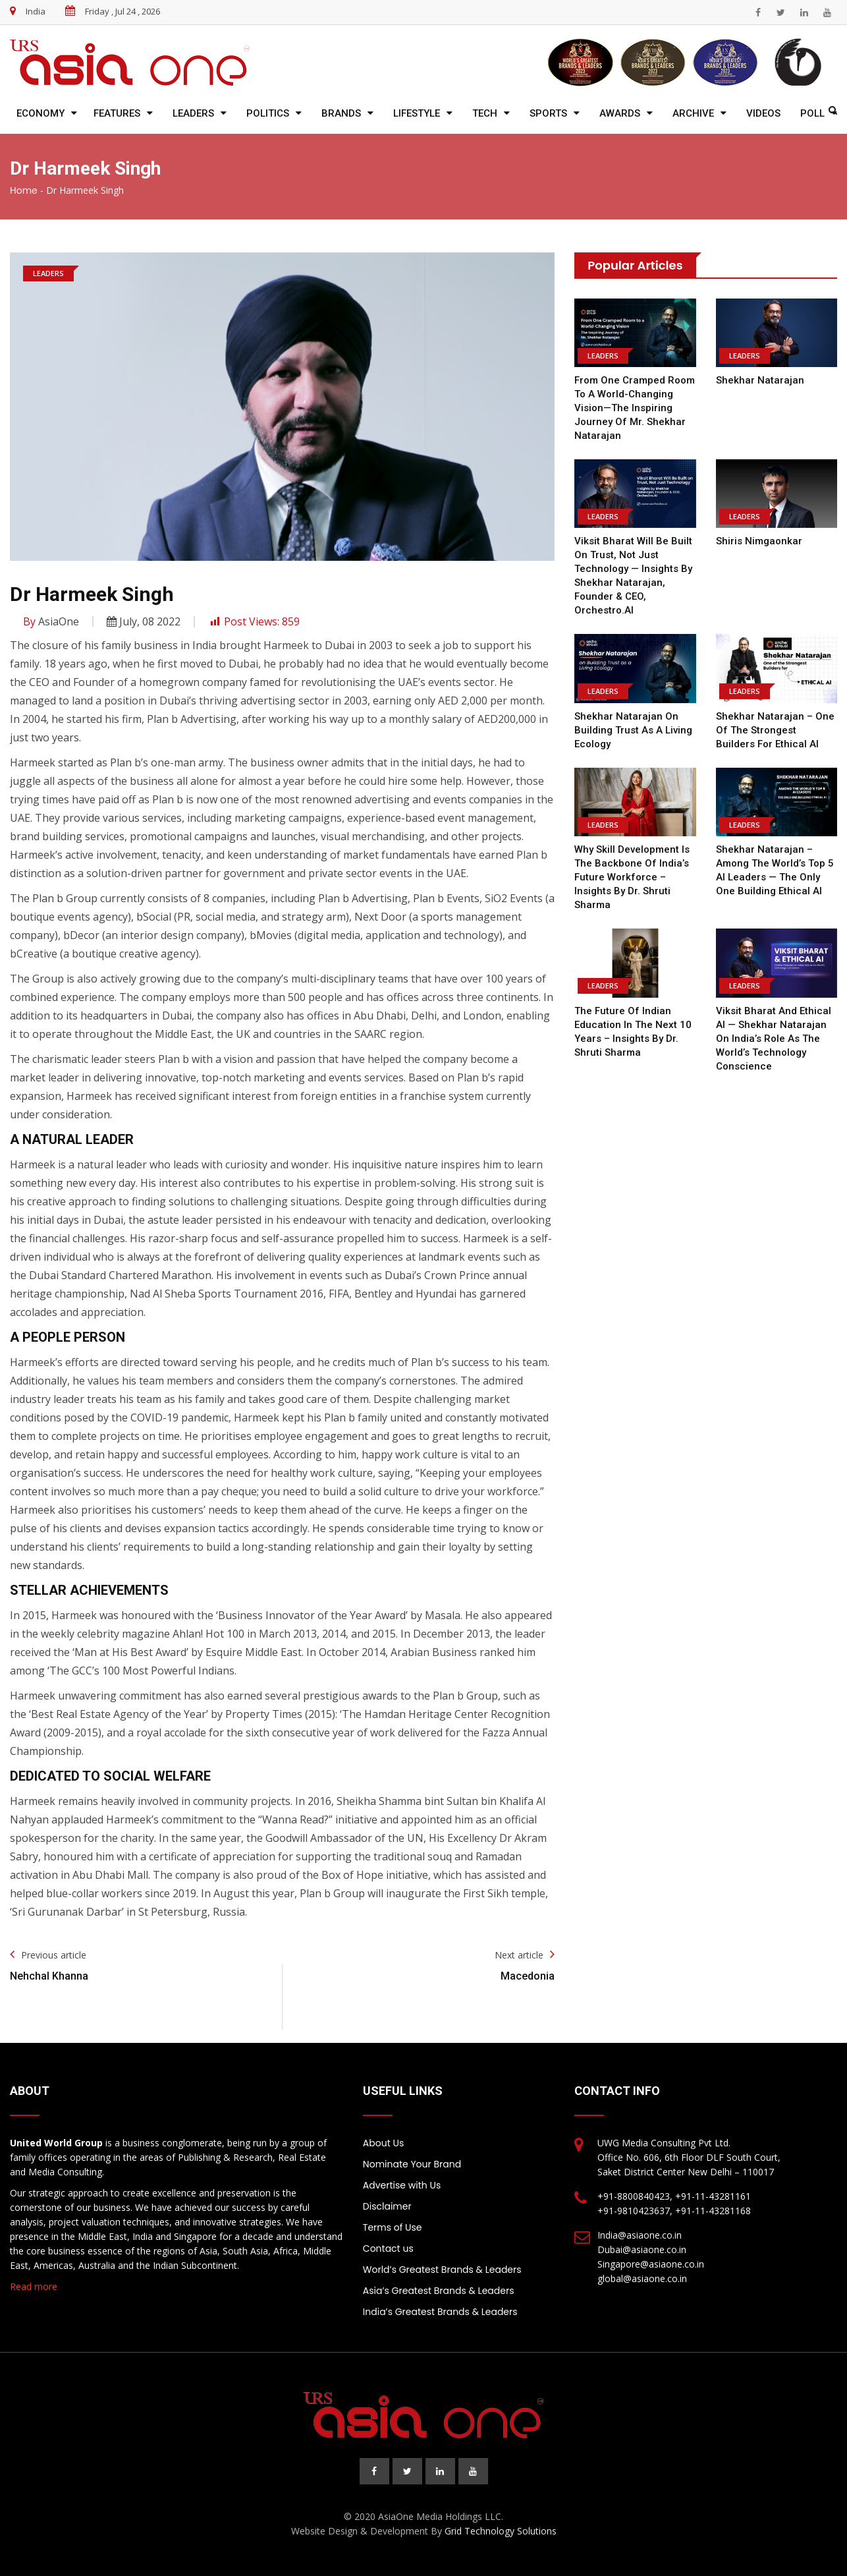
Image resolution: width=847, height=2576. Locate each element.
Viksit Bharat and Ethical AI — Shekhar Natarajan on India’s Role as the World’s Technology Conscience (773, 1038)
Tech (484, 113)
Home (24, 190)
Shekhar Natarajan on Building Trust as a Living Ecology (633, 730)
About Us (383, 2143)
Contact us (388, 2248)
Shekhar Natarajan (760, 380)
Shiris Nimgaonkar (759, 541)
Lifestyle (416, 113)
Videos (763, 113)
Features (117, 113)
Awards (619, 113)
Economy (40, 113)
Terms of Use (392, 2227)
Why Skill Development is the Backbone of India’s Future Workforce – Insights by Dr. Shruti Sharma (632, 877)
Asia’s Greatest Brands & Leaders (438, 2290)
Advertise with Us (402, 2185)
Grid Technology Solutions (501, 2531)
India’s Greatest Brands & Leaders (440, 2311)
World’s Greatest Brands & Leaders (442, 2269)
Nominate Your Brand (412, 2164)
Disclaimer (387, 2206)
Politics (267, 113)
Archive (693, 113)
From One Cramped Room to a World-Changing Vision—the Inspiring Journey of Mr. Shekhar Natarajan (634, 408)
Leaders (193, 113)
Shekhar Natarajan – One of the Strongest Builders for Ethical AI (775, 730)
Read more (33, 2286)
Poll (812, 113)
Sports (548, 113)
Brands (341, 113)
